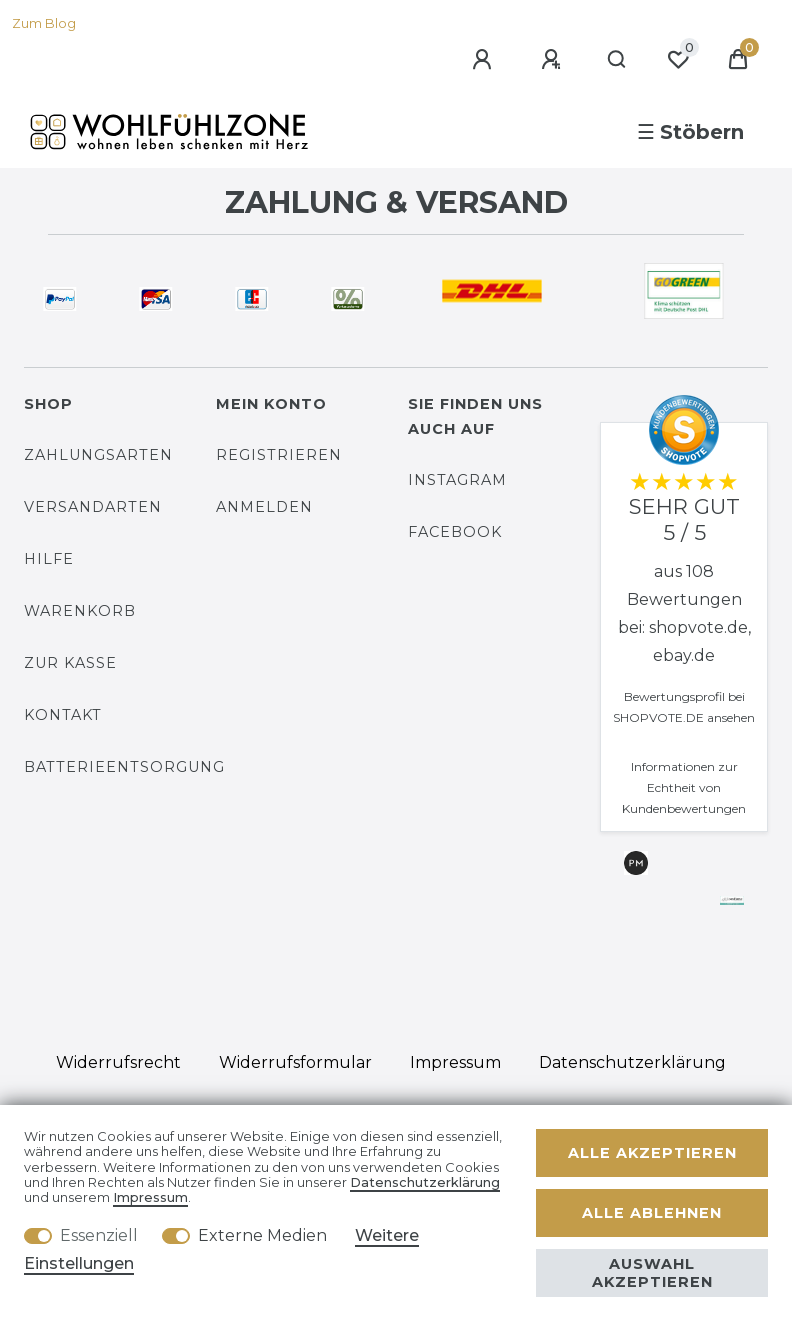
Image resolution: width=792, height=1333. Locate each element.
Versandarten (93, 507)
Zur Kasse (70, 663)
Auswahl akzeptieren (652, 1273)
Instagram (457, 480)
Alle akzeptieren (652, 1153)
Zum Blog (44, 23)
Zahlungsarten (98, 455)
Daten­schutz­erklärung (632, 1062)
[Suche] (617, 60)
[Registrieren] (554, 60)
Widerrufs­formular (295, 1062)
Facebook (455, 532)
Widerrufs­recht (118, 1062)
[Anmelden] (485, 60)
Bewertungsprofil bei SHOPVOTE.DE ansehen (684, 707)
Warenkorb (80, 611)
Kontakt (63, 715)
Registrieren (279, 455)
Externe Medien (262, 1235)
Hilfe (49, 559)
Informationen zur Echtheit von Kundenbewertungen (684, 787)
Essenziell (99, 1235)
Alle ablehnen (652, 1213)
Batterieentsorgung (124, 767)
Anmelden (264, 507)
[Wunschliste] (678, 60)
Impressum (455, 1062)
